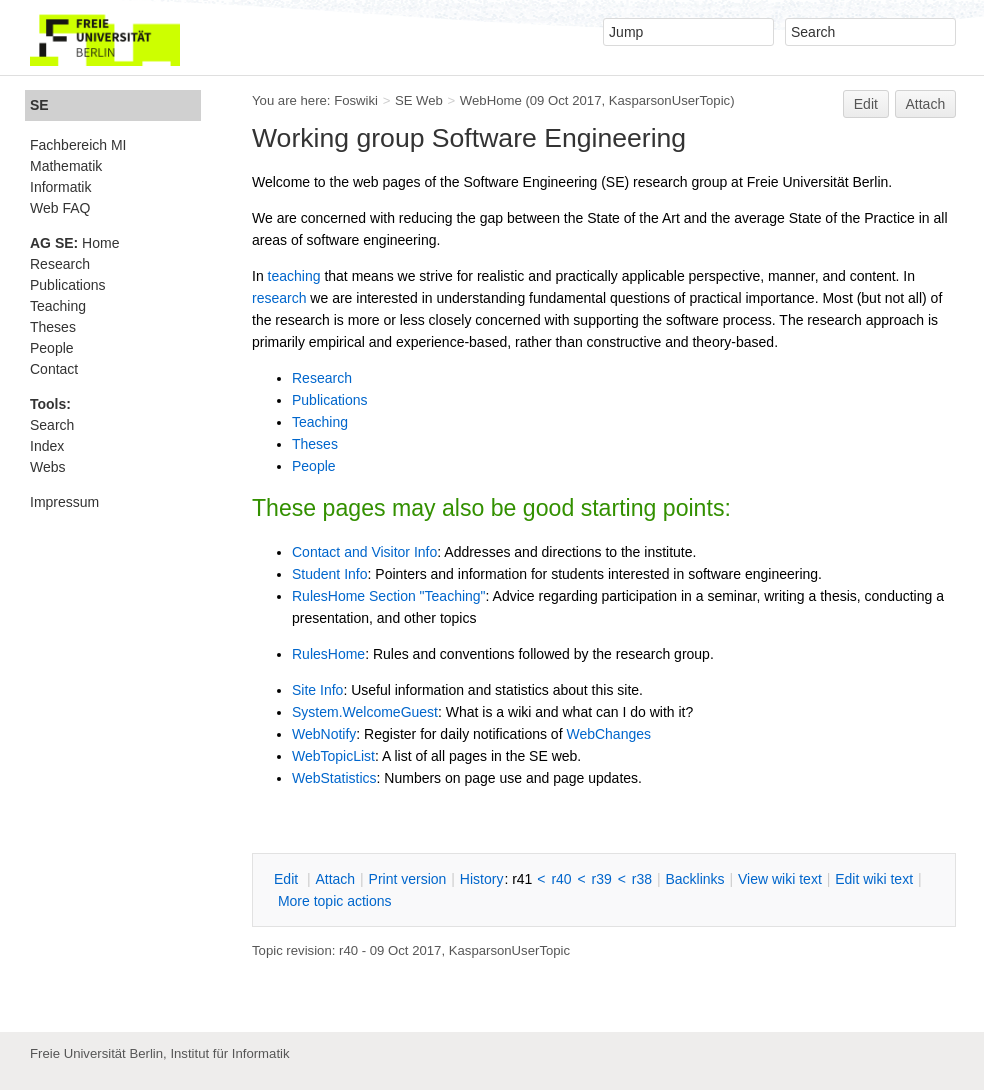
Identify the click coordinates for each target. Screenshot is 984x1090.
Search (52, 425)
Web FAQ (60, 208)
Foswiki (356, 100)
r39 (602, 879)
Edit (866, 104)
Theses (315, 444)
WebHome (491, 100)
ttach (335, 879)
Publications (330, 400)
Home (74, 243)
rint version (408, 879)
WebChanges (608, 734)
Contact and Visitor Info (364, 552)
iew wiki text (780, 879)
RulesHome (328, 654)
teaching (294, 276)
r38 (642, 879)
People (314, 466)
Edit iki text (874, 879)
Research (322, 378)
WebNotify (324, 734)
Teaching (320, 422)
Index (47, 446)
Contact (54, 369)
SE (39, 105)
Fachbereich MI (78, 145)
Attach (926, 104)
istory (482, 879)
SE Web (419, 100)
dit (288, 879)
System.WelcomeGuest (365, 712)
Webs (48, 467)
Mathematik (66, 166)
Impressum (64, 502)
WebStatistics (334, 778)
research (279, 298)
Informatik (60, 187)
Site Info (317, 690)
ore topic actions (335, 901)
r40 (561, 879)
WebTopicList (333, 756)
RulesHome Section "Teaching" (389, 596)
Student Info (330, 574)
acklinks (694, 879)
